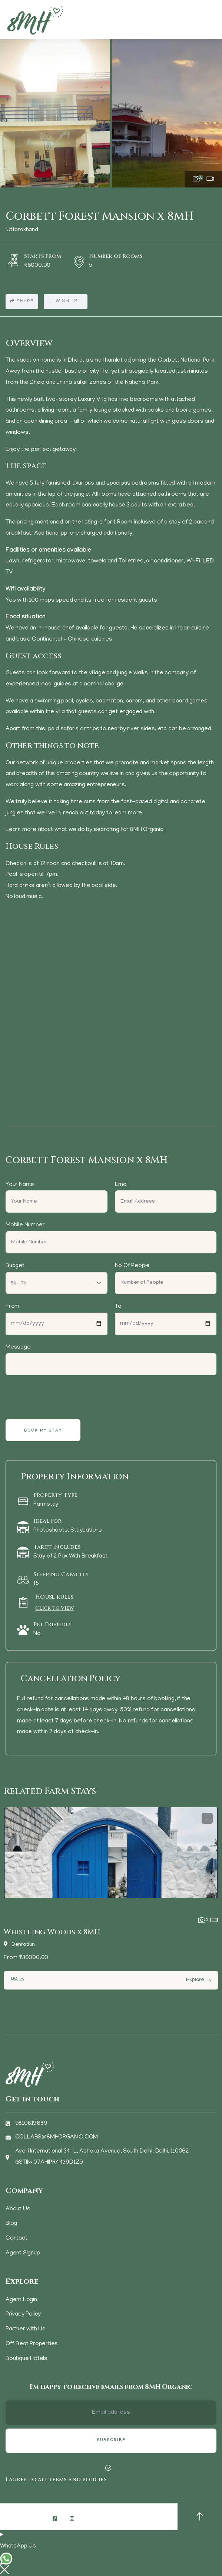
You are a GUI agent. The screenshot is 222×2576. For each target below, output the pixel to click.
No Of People (132, 1266)
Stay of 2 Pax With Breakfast (70, 1556)
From (12, 1306)
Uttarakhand (22, 230)
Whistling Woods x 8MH (52, 1932)
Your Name (20, 1184)
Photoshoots (50, 1530)
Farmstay (45, 1504)
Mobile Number (25, 1225)
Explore (195, 1980)
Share (22, 301)
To (118, 1306)
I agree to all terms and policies (56, 2479)
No (37, 1634)
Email (122, 1184)
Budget (15, 1266)
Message (18, 1347)
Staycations (86, 1530)
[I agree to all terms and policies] (108, 2468)
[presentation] (62, 1397)
